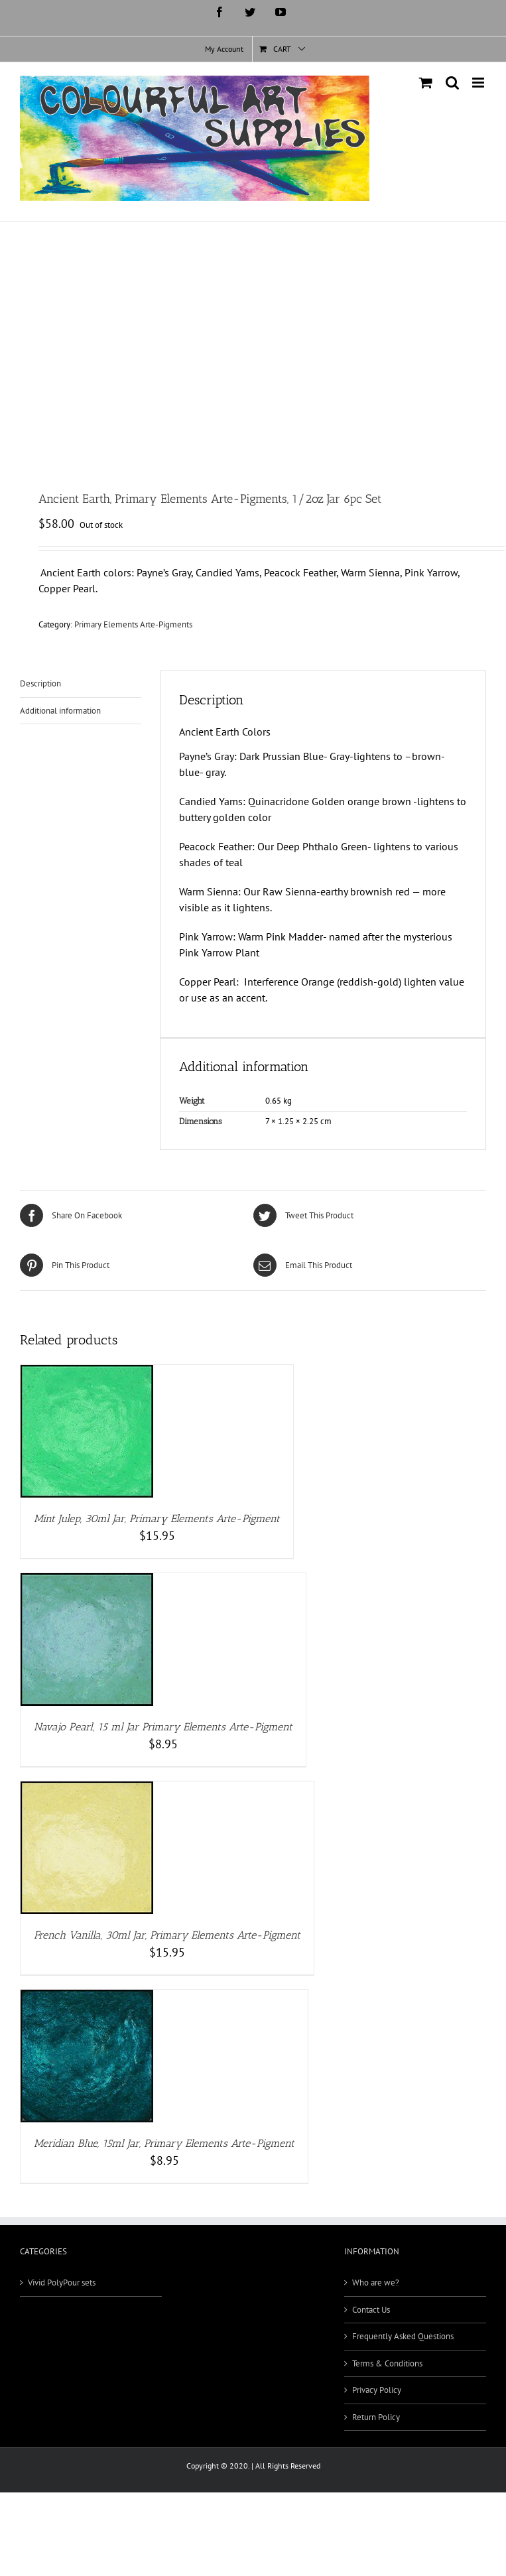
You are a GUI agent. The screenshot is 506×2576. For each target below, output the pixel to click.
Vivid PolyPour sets (61, 2282)
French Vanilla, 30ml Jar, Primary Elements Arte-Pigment (167, 1935)
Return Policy (376, 2417)
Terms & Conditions (387, 2363)
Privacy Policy (376, 2390)
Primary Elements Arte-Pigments (133, 624)
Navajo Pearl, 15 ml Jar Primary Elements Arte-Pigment (163, 1726)
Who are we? (375, 2282)
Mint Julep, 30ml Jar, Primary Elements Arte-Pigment (157, 1518)
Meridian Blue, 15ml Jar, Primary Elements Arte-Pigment (164, 2143)
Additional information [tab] (60, 710)
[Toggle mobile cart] (425, 83)
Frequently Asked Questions (403, 2336)
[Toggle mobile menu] (479, 83)
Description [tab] (40, 683)
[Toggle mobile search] (452, 83)
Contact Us (371, 2309)
